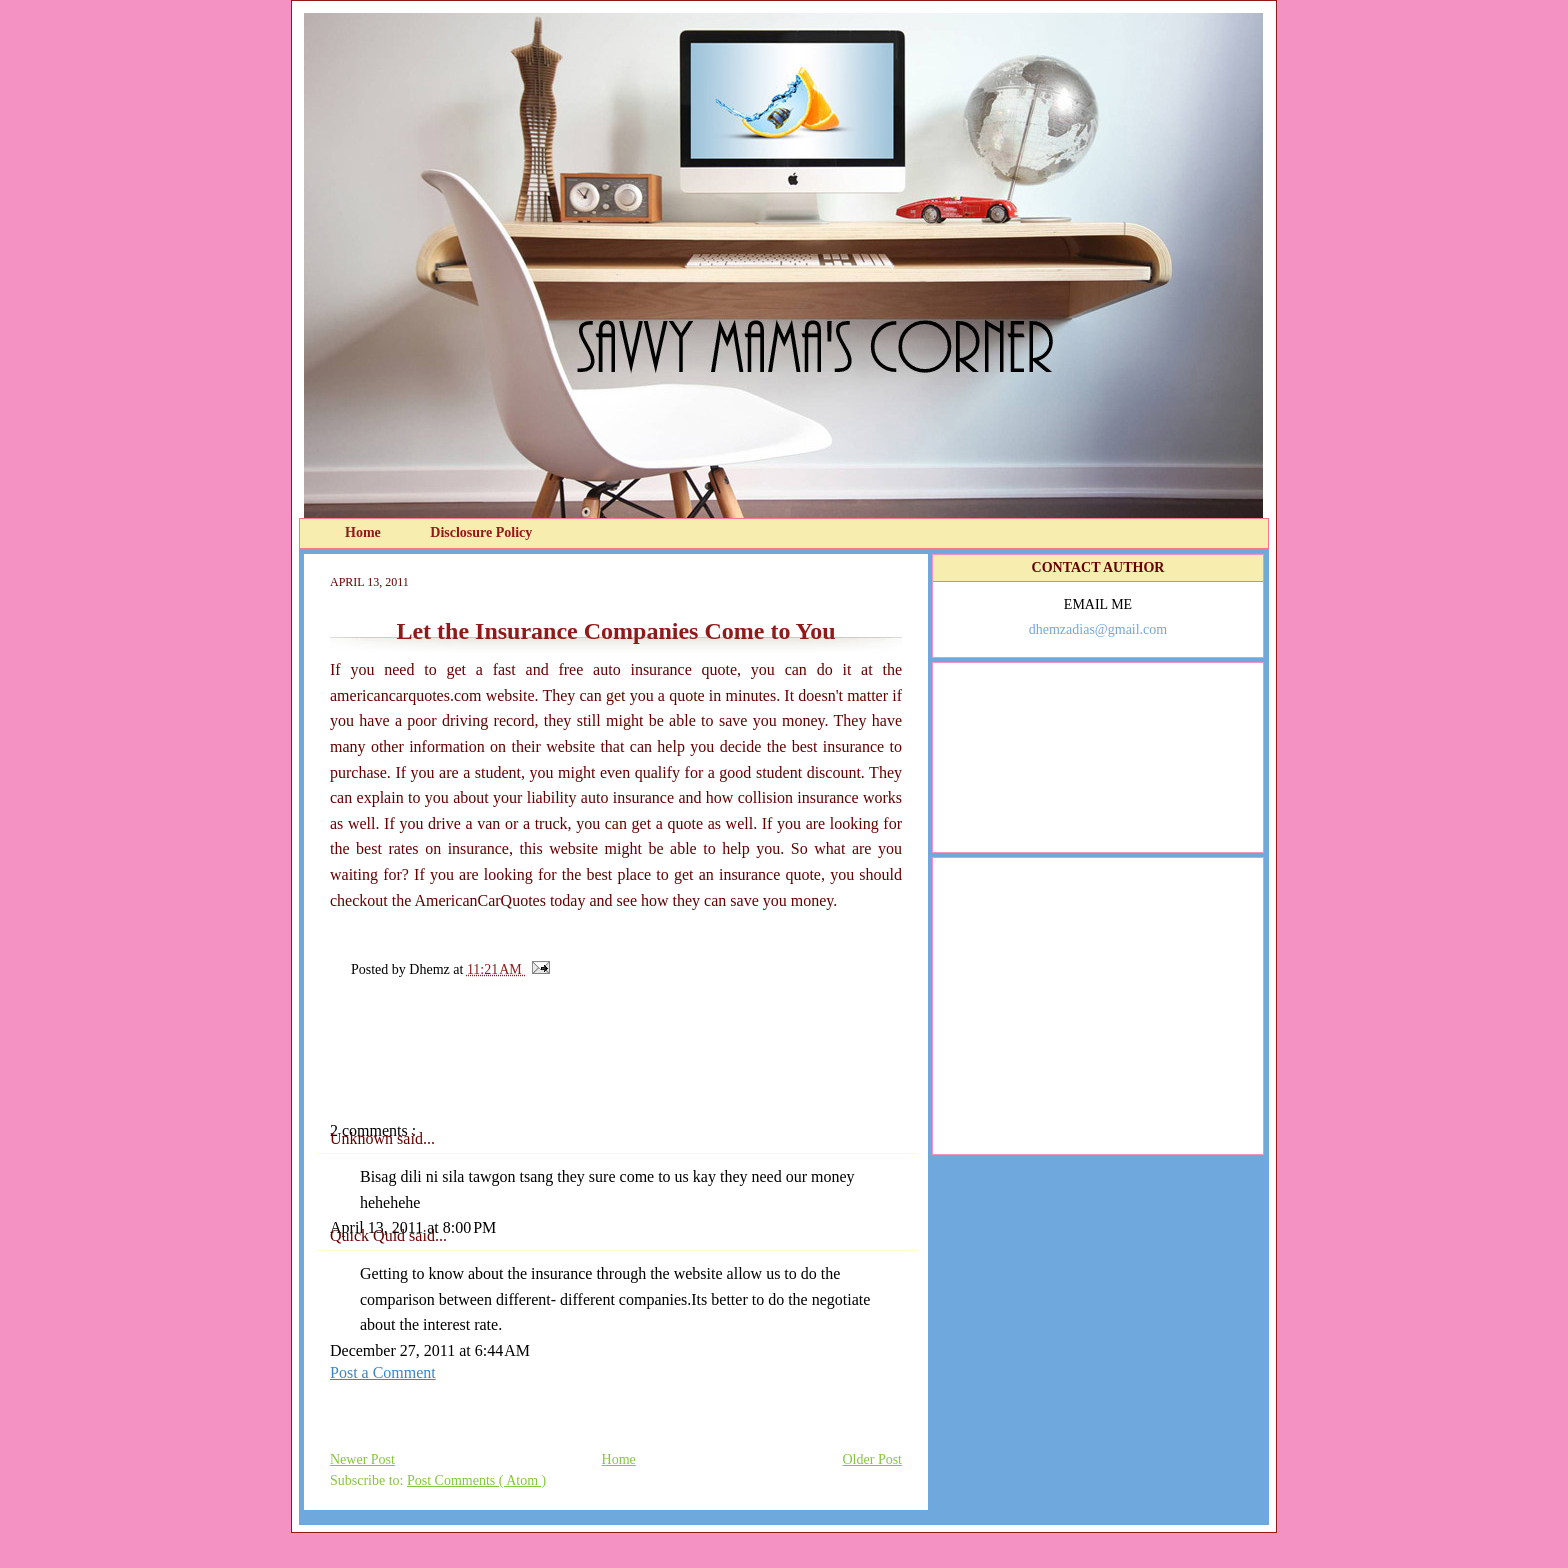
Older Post (873, 1459)
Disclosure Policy (481, 532)
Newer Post (362, 1459)
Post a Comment (383, 1372)
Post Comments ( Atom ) (476, 1480)
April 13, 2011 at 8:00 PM (413, 1227)
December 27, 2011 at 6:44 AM (430, 1350)
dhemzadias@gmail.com (1098, 629)
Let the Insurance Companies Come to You (615, 631)
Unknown (363, 1138)
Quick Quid (369, 1235)
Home (364, 532)
